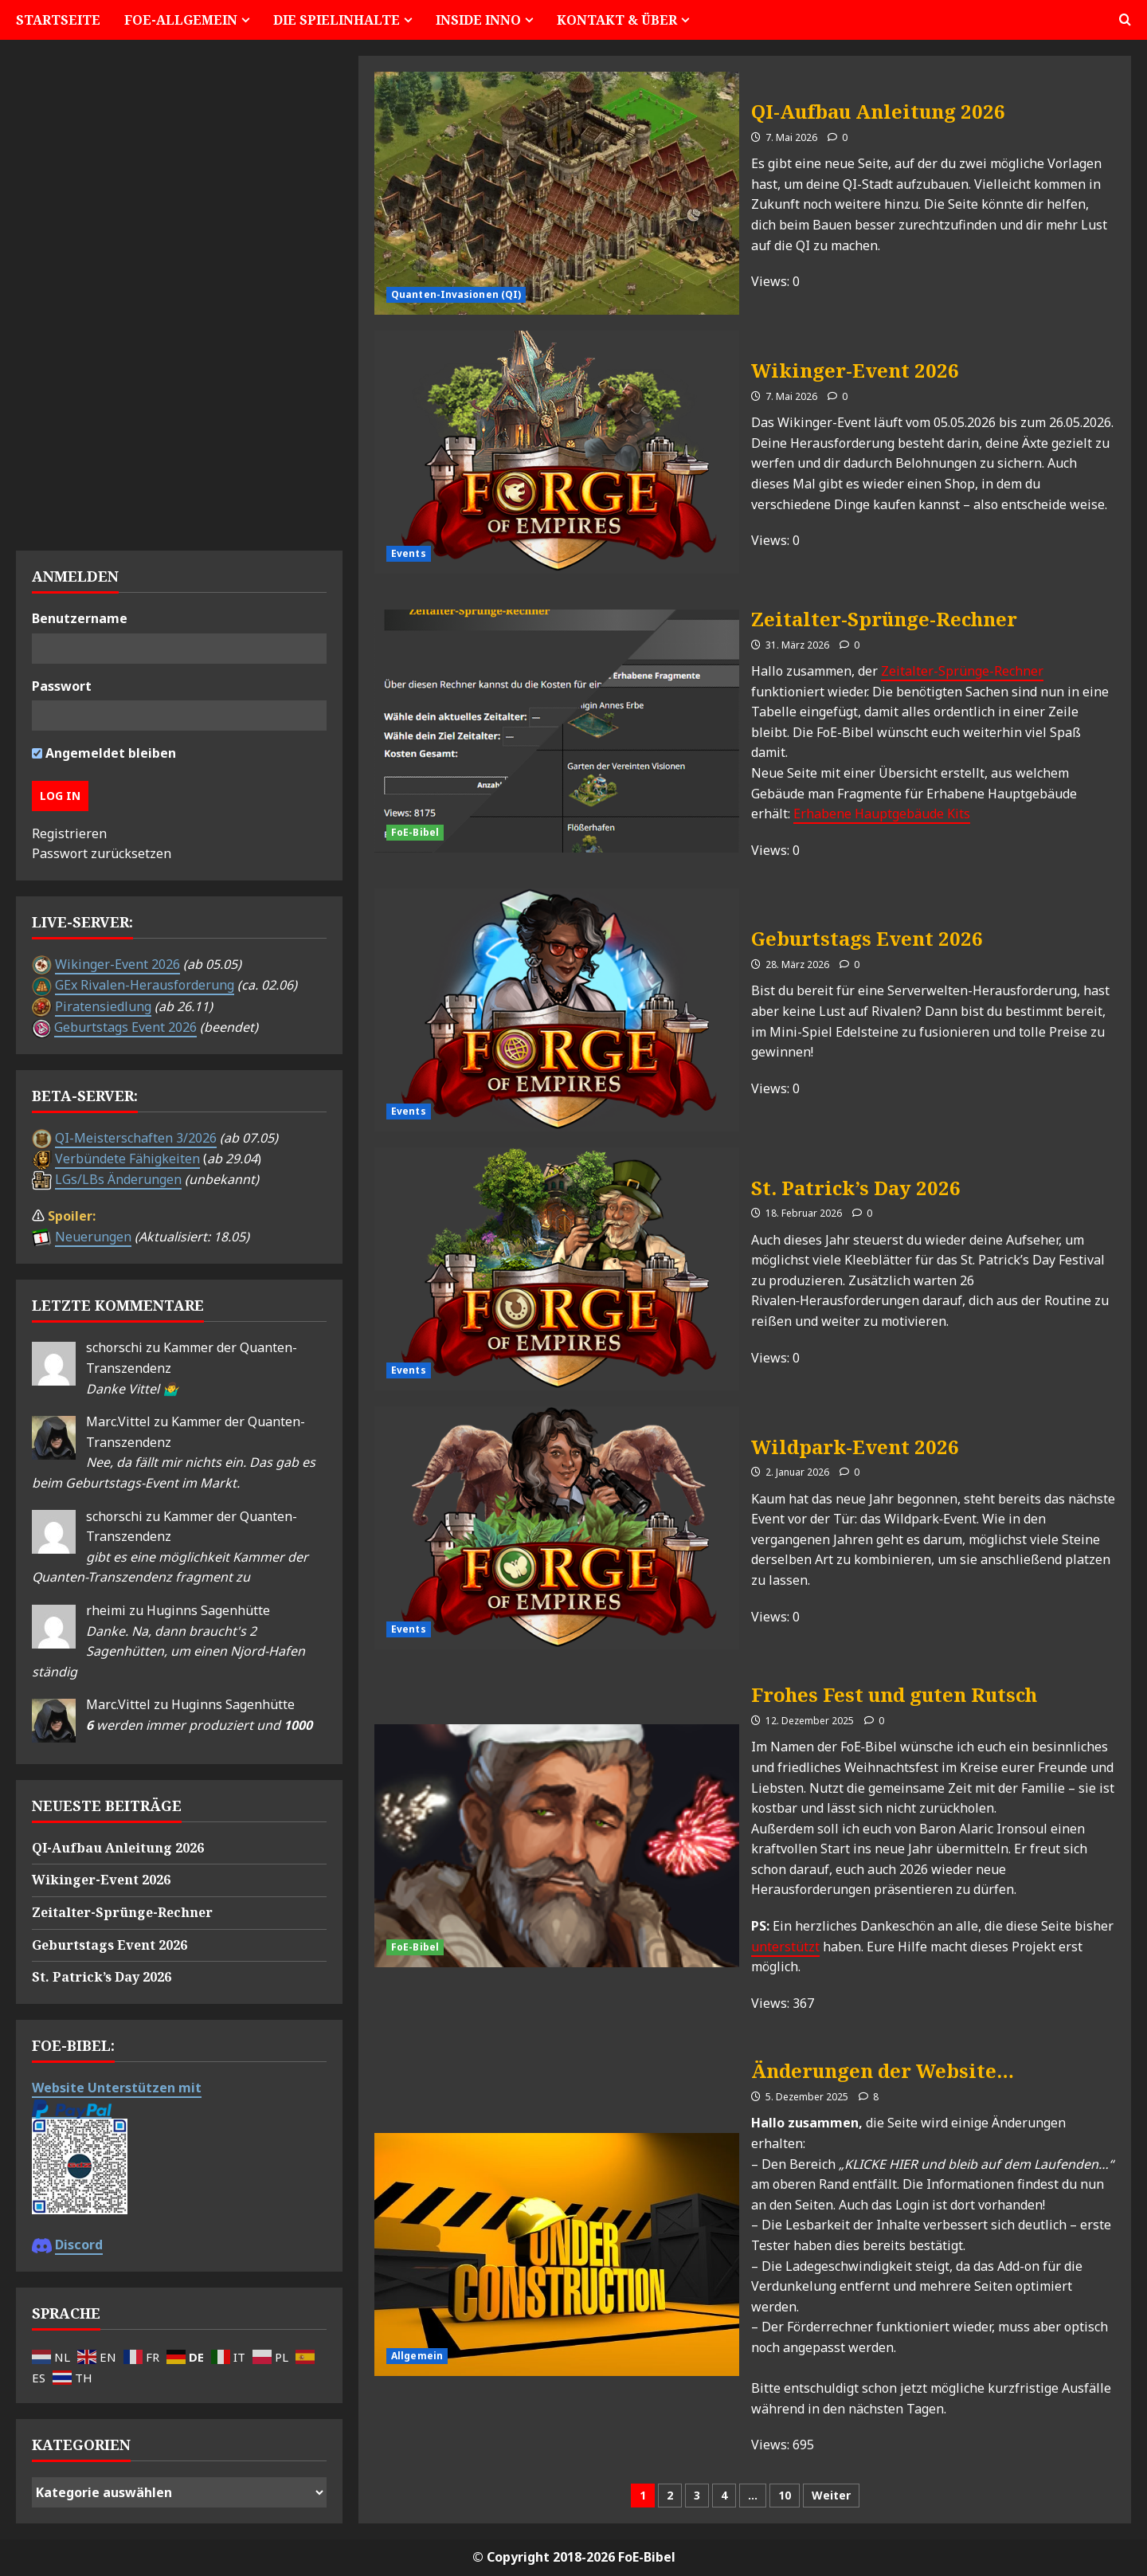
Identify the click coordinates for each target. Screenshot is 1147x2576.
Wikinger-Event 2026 (556, 452)
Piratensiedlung (103, 1006)
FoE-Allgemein (180, 20)
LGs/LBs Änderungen (118, 1179)
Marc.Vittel (118, 1421)
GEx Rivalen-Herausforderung (144, 985)
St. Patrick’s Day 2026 (556, 1268)
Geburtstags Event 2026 (556, 1009)
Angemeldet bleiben (104, 753)
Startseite (58, 20)
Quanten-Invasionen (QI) (456, 294)
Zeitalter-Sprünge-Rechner (556, 731)
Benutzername (79, 618)
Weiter (831, 2495)
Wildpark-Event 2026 (556, 1527)
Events (408, 553)
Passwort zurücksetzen (101, 853)
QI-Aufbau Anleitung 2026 (556, 193)
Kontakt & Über (617, 20)
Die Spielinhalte (336, 20)
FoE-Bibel (415, 832)
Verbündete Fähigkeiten (127, 1158)
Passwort (62, 686)
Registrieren (69, 833)
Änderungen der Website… (556, 2254)
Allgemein (417, 2355)
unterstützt (785, 1946)
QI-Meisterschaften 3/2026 (136, 1138)
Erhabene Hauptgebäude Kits (881, 813)
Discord (79, 2244)
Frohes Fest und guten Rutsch (556, 1845)
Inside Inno (478, 20)
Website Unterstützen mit (117, 2087)
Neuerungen (93, 1236)
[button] (1125, 20)
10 (784, 2495)
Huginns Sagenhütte (208, 1610)
